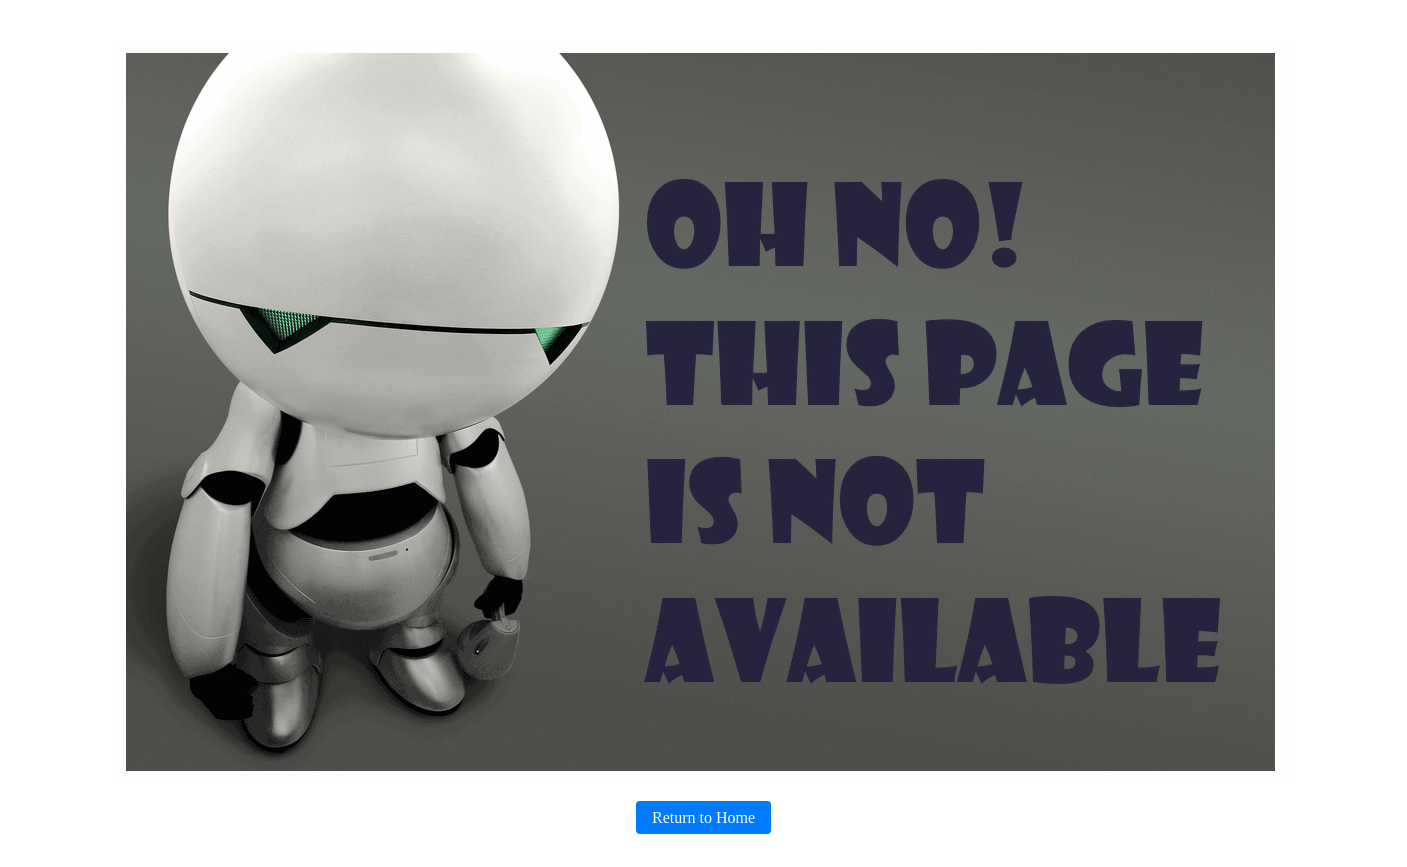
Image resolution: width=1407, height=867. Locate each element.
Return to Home (703, 817)
